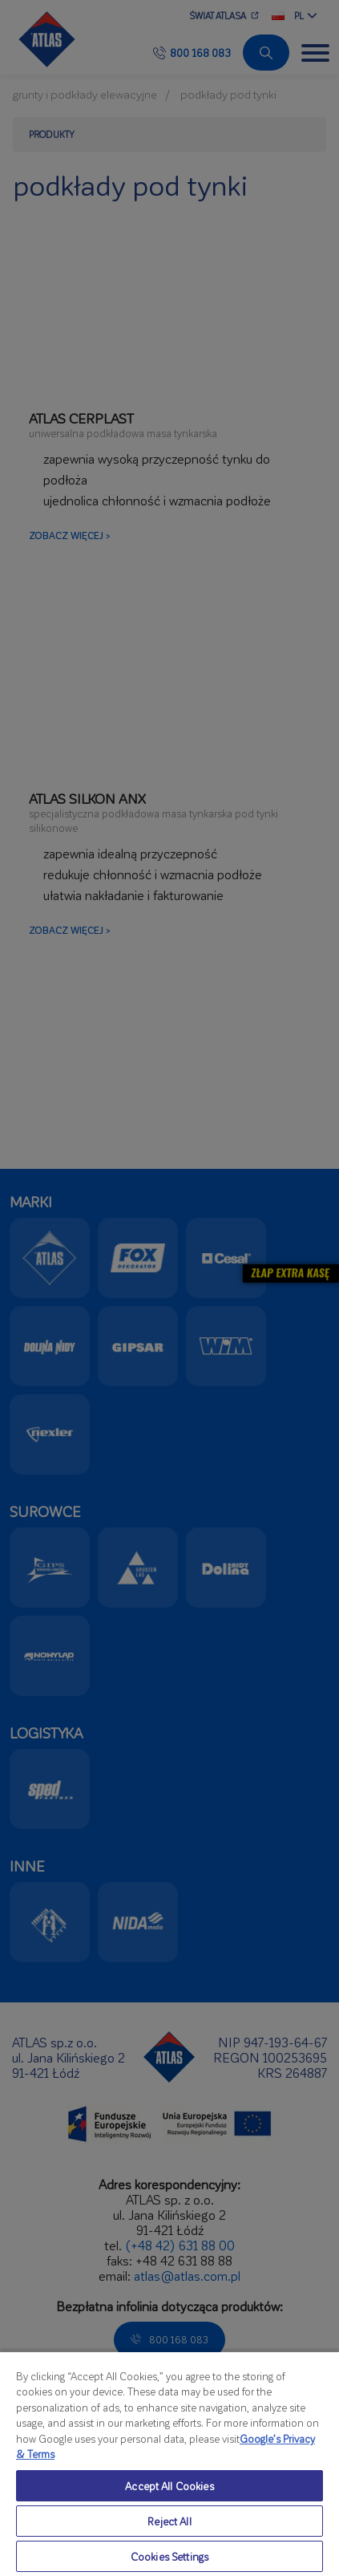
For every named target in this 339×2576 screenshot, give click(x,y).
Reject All (169, 2521)
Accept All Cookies (169, 2486)
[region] (169, 2463)
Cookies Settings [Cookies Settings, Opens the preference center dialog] (169, 2556)
